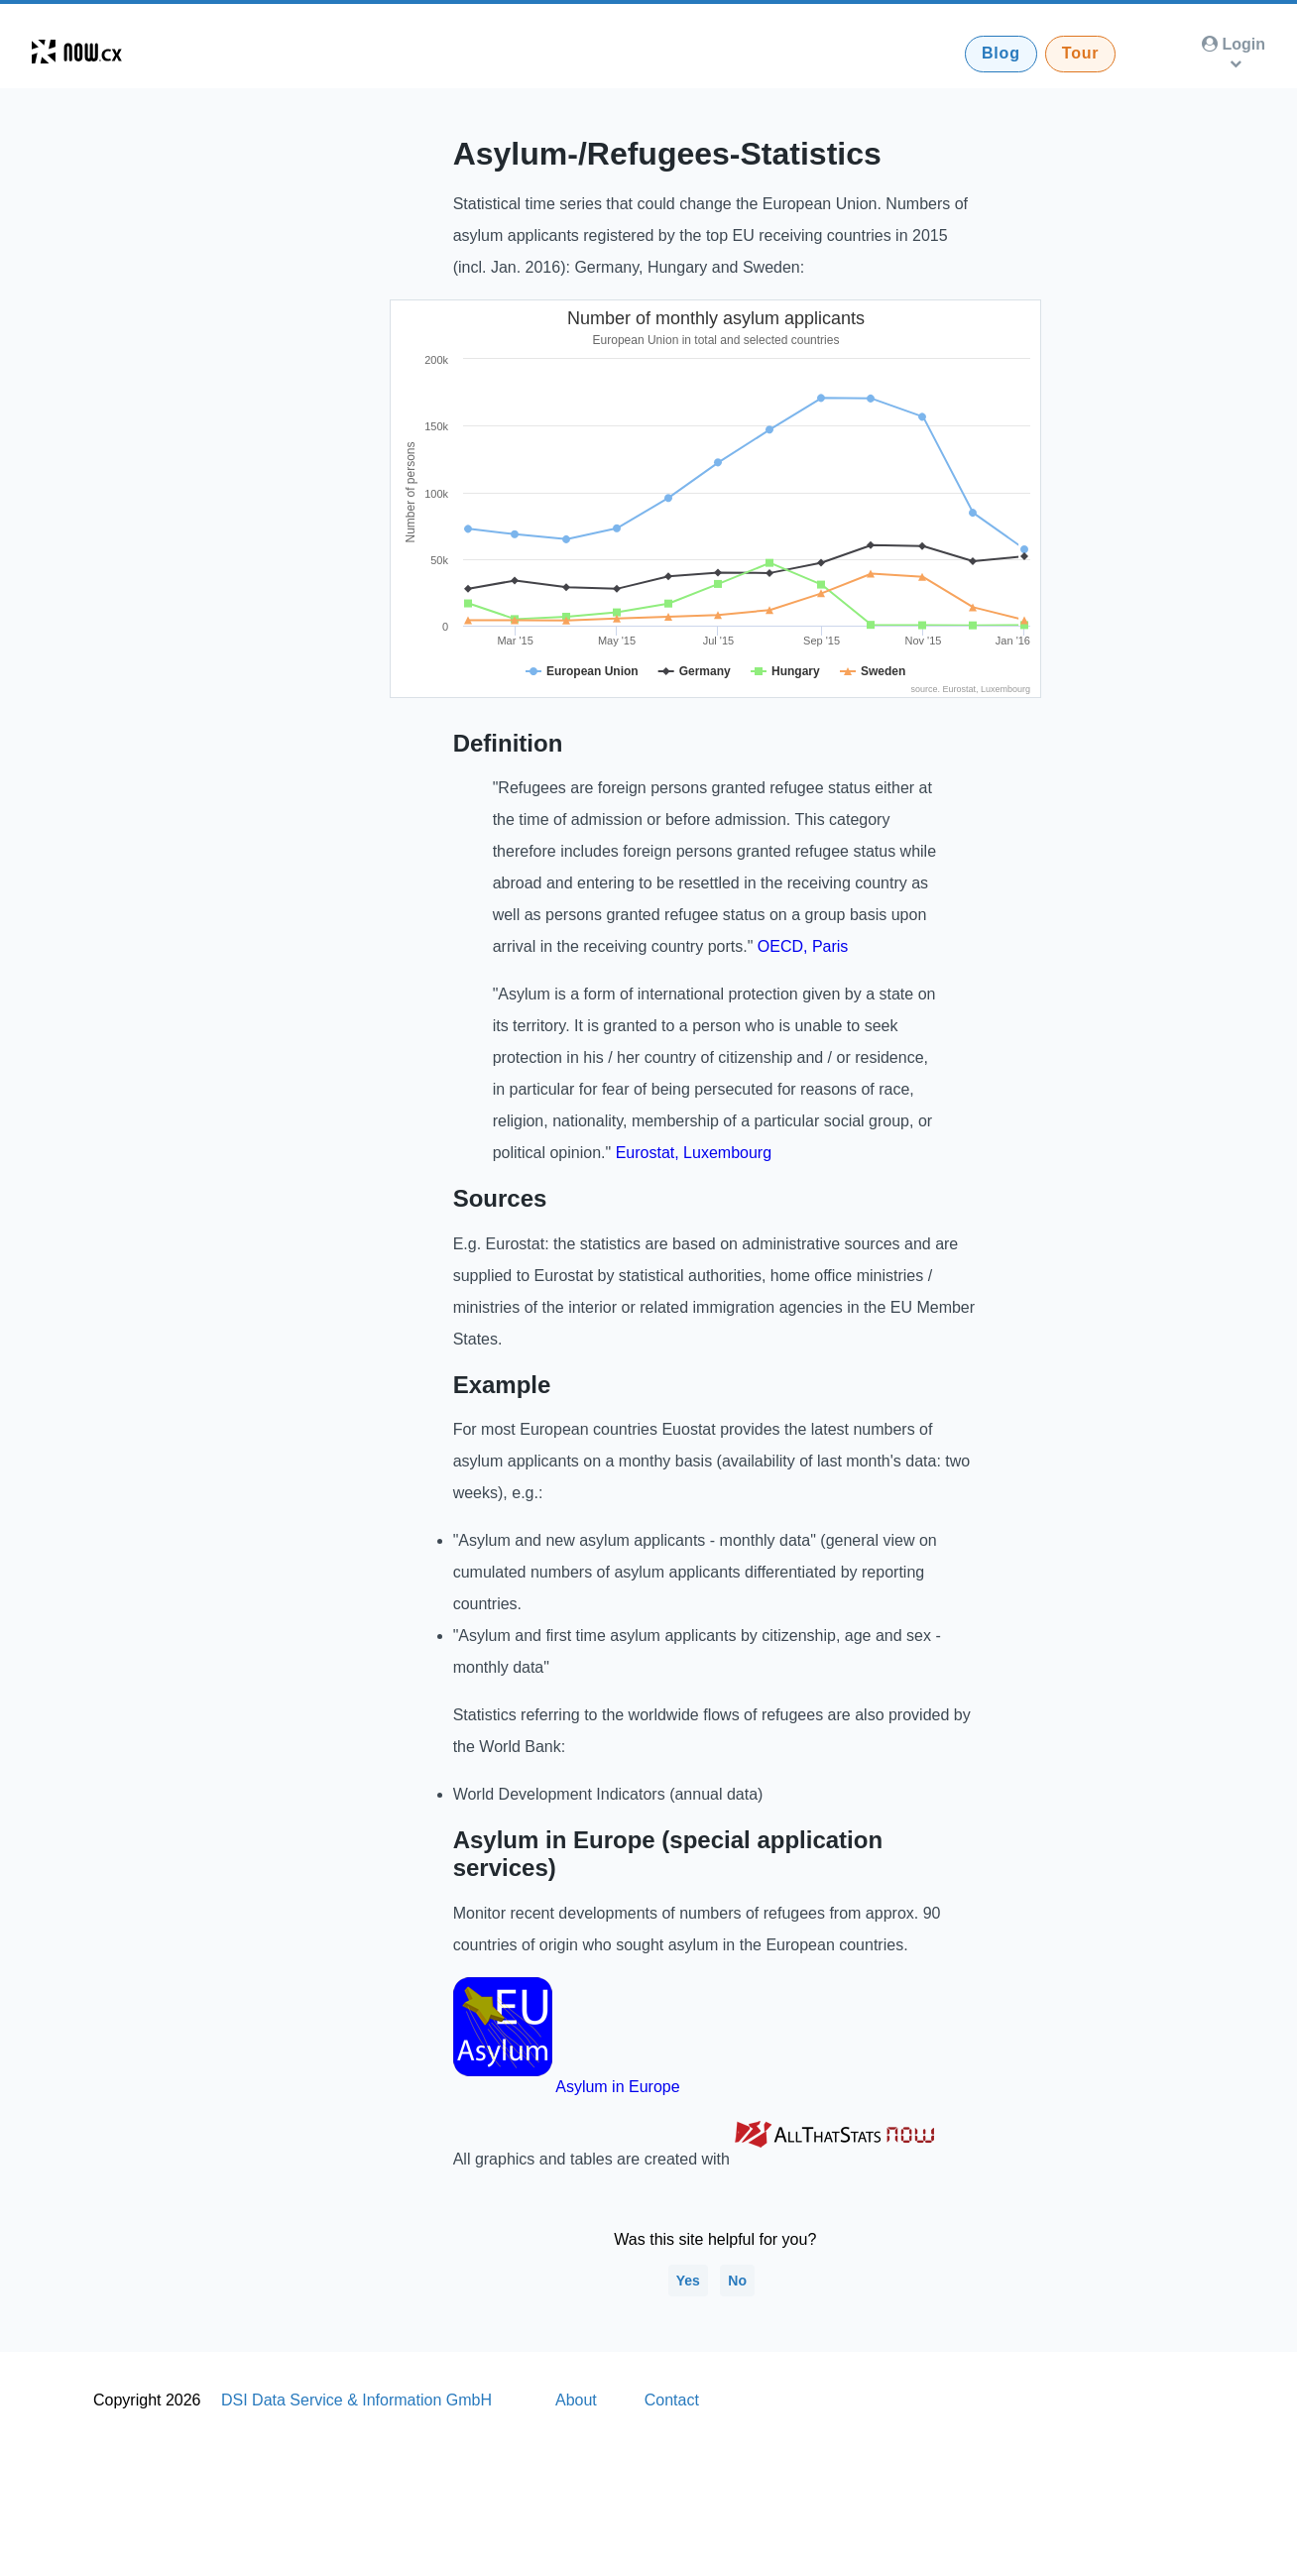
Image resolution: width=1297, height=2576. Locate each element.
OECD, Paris (803, 946)
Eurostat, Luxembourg (693, 1152)
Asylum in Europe (617, 2086)
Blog (1001, 53)
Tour (1081, 53)
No (737, 2280)
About (576, 2400)
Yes (688, 2280)
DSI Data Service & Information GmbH (356, 2400)
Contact (672, 2400)
